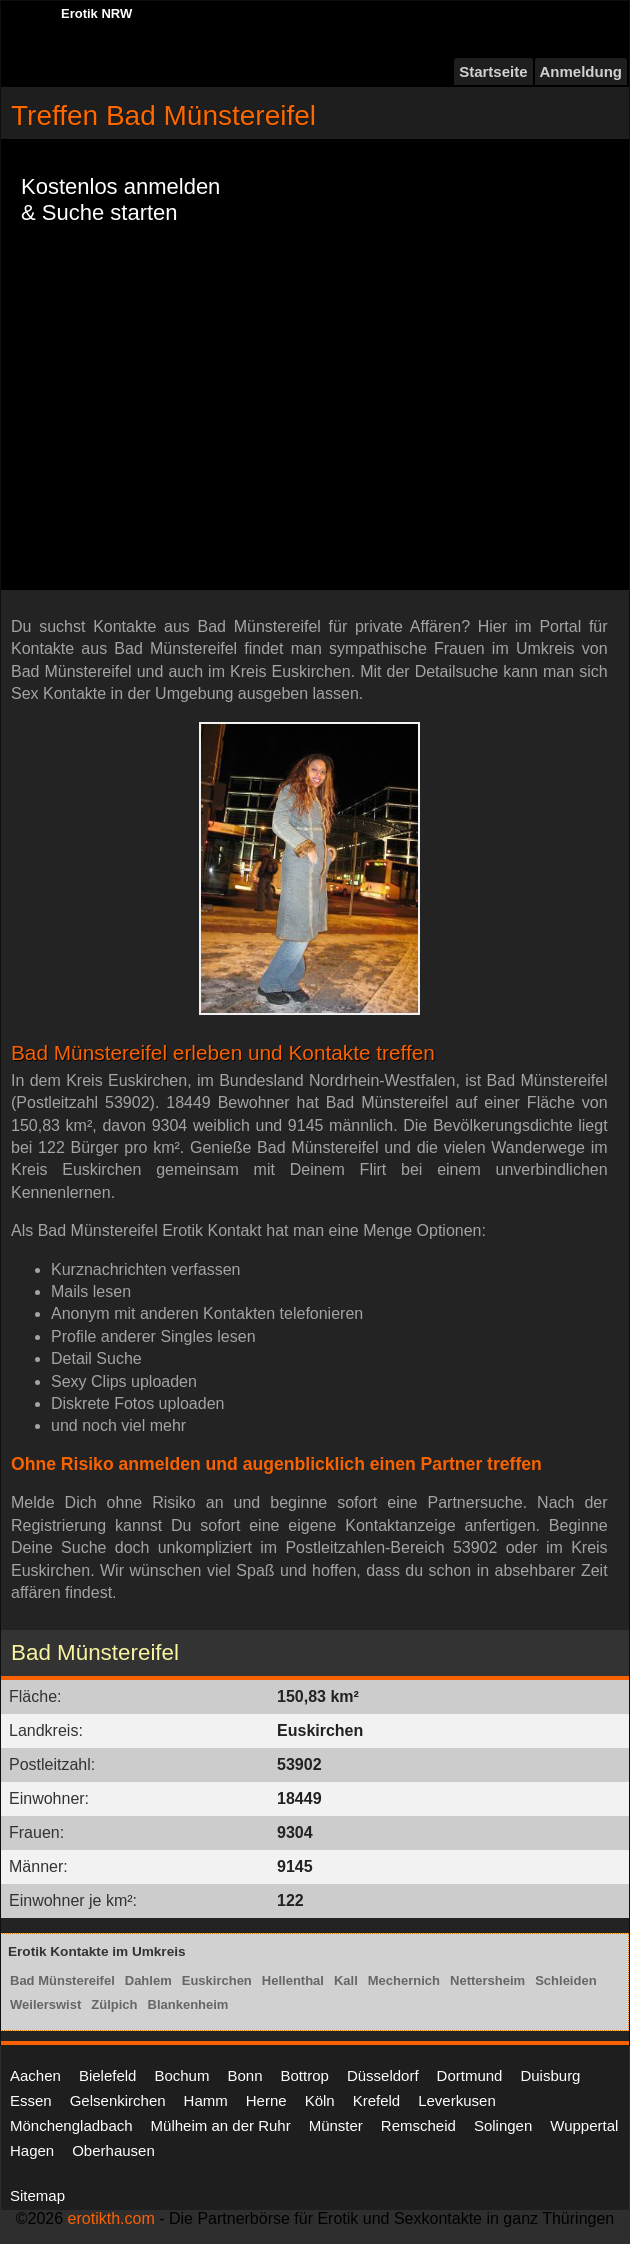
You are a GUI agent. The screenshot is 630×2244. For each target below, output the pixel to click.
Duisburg (550, 2075)
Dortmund (470, 2075)
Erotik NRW (96, 13)
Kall (346, 1980)
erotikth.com (111, 2218)
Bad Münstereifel (62, 1980)
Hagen (32, 2150)
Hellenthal (293, 1980)
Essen (31, 2100)
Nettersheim (487, 1980)
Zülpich (114, 2004)
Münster (336, 2125)
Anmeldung (581, 71)
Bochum (181, 2075)
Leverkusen (457, 2100)
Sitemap (37, 2195)
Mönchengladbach (71, 2125)
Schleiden (565, 1980)
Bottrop (305, 2075)
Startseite (493, 71)
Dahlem (148, 1980)
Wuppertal (584, 2125)
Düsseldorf (383, 2075)
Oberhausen (113, 2150)
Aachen (35, 2075)
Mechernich (404, 1980)
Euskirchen (217, 1980)
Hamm (206, 2100)
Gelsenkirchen (118, 2100)
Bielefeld (108, 2075)
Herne (266, 2100)
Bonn (244, 2075)
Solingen (503, 2125)
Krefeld (377, 2100)
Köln (320, 2100)
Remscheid (418, 2125)
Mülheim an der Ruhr (221, 2125)
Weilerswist (45, 2004)
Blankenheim (188, 2004)
